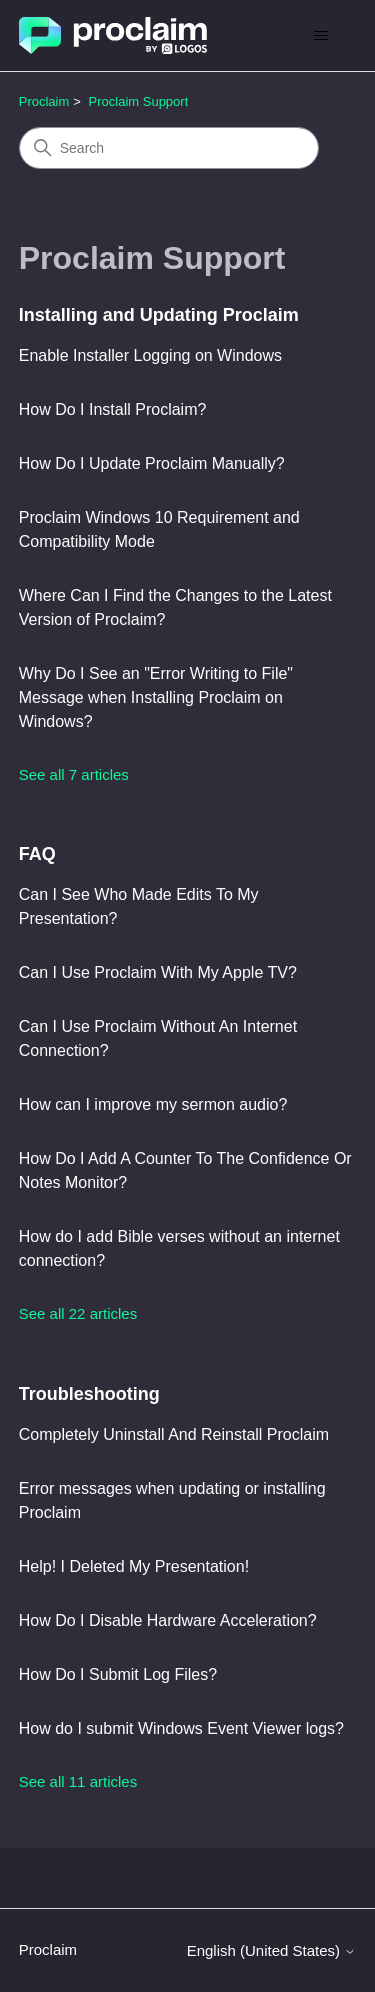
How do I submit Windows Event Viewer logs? (181, 1728)
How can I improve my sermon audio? (153, 1104)
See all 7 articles (74, 774)
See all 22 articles (78, 1313)
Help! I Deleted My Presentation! (134, 1566)
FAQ (37, 854)
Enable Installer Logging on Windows (150, 355)
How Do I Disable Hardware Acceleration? (168, 1620)
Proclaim (44, 101)
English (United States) (272, 1950)
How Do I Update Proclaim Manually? (152, 463)
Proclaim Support (139, 101)
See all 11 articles (78, 1781)
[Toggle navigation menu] (320, 36)
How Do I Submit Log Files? (118, 1674)
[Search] (169, 148)
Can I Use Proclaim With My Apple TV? (158, 972)
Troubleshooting (89, 1394)
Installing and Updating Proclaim (159, 315)
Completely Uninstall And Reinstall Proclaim (174, 1434)
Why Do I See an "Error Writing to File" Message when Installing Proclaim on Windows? (156, 697)
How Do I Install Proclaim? (113, 409)
